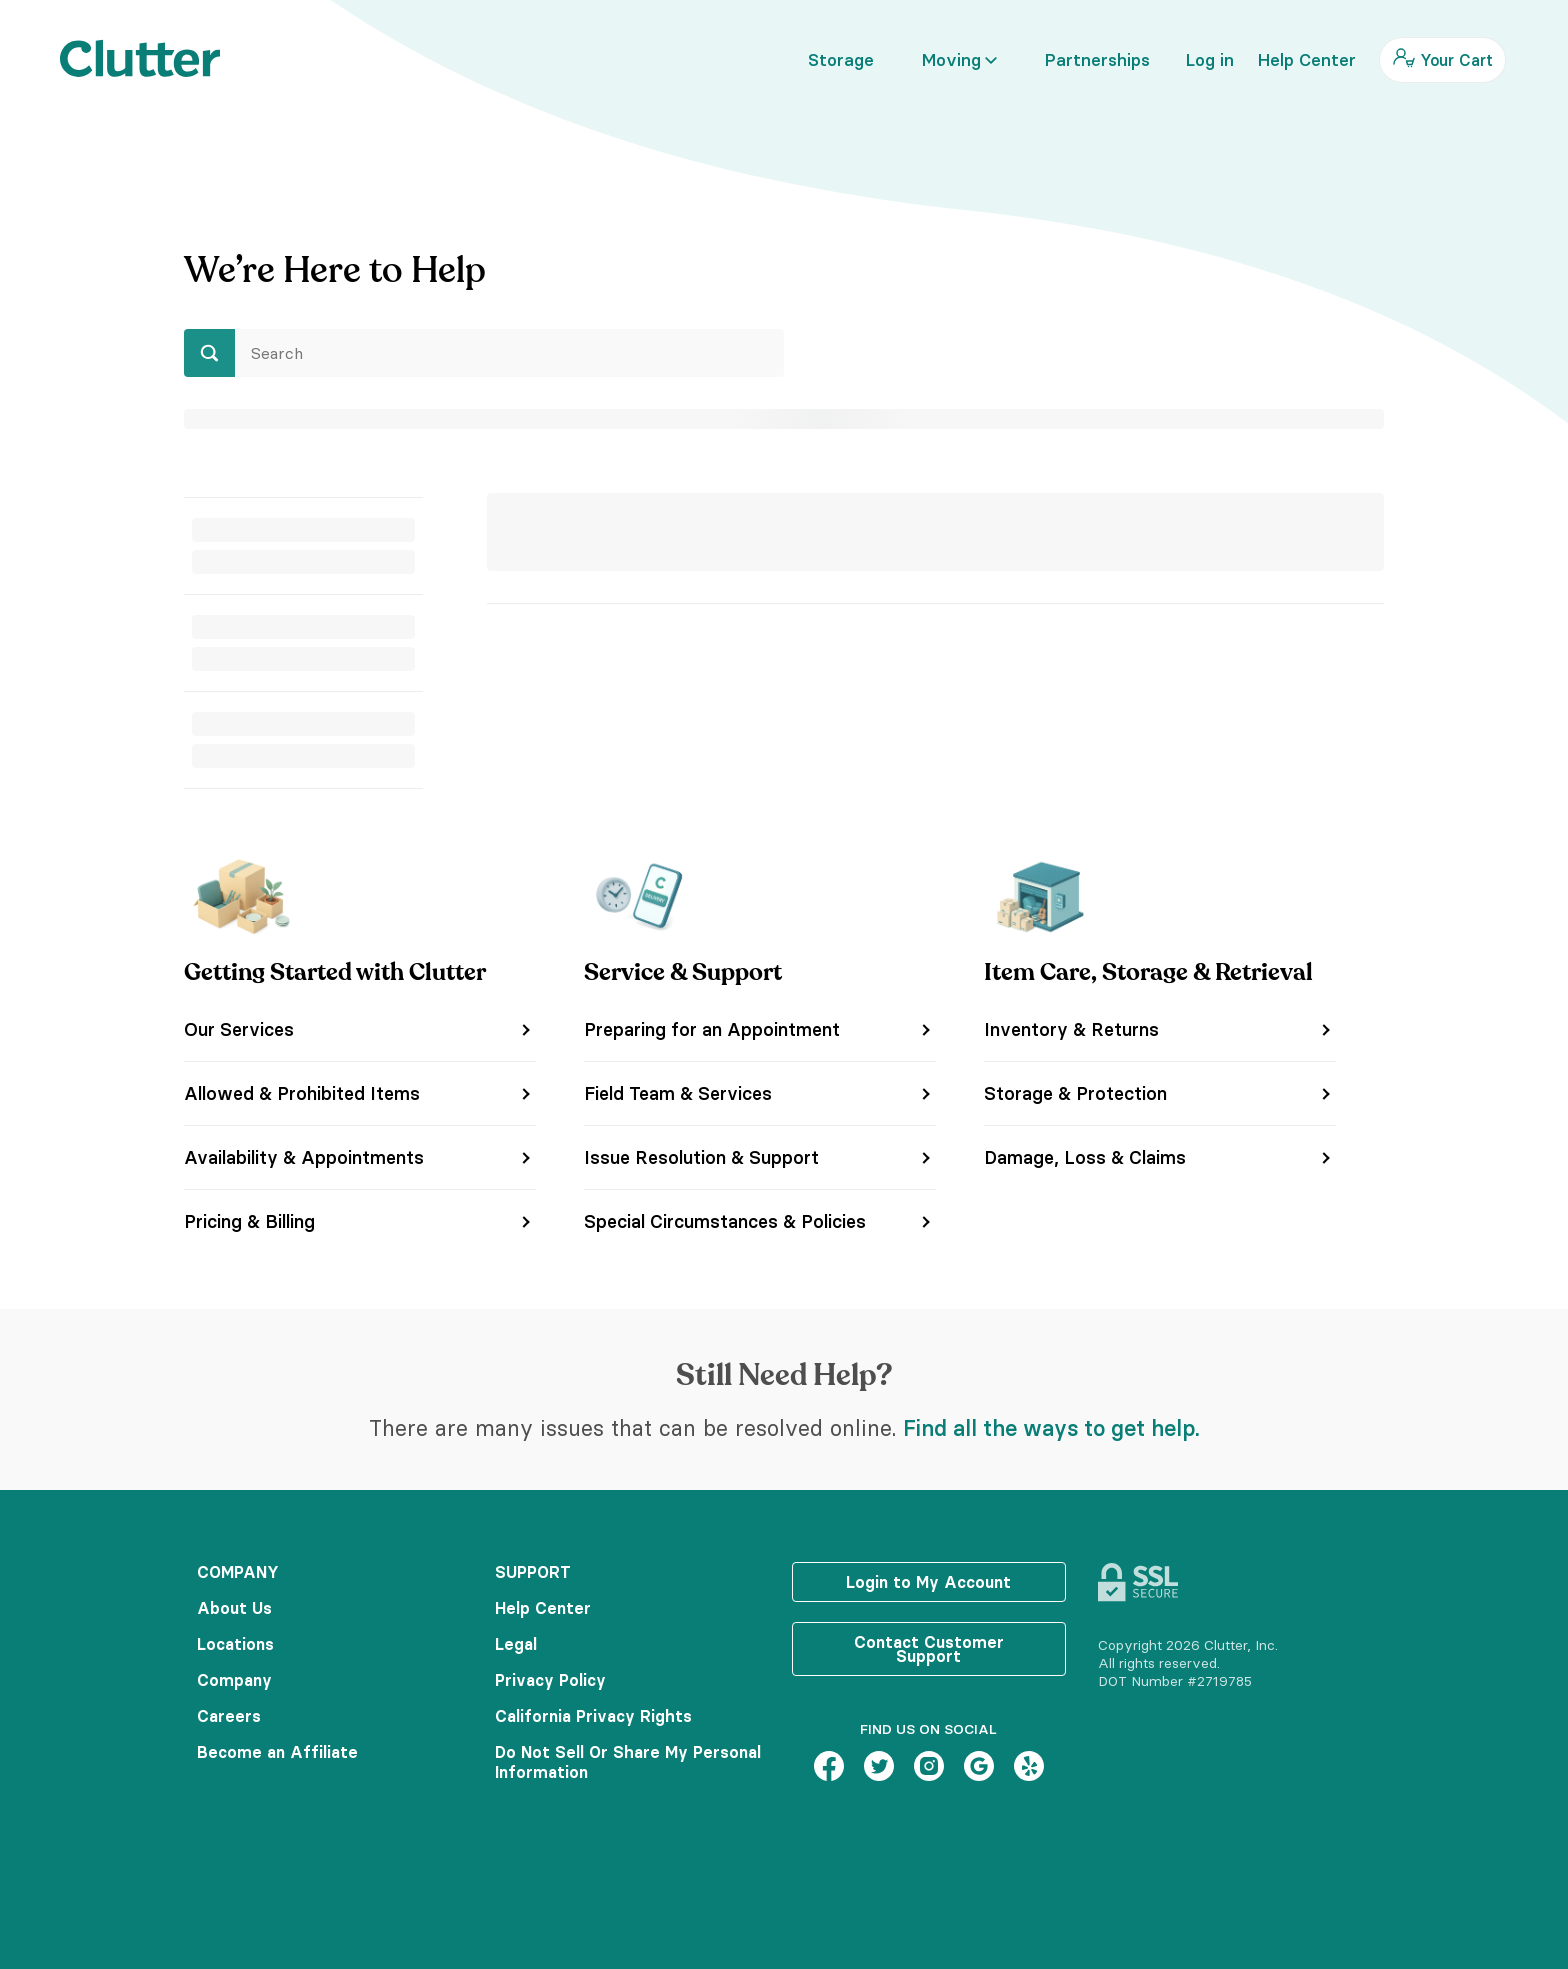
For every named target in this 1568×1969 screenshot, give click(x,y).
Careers (229, 1716)
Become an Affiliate (277, 1752)
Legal (516, 1644)
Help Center (543, 1608)
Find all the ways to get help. (1051, 1428)
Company (234, 1680)
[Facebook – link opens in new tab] (829, 1768)
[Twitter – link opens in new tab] (879, 1768)
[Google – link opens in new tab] (979, 1768)
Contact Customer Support (929, 1649)
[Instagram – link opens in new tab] (929, 1768)
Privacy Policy (550, 1680)
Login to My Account (928, 1582)
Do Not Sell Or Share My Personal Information (628, 1762)
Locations (235, 1644)
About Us (234, 1608)
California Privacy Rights (593, 1716)
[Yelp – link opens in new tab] (1029, 1768)
